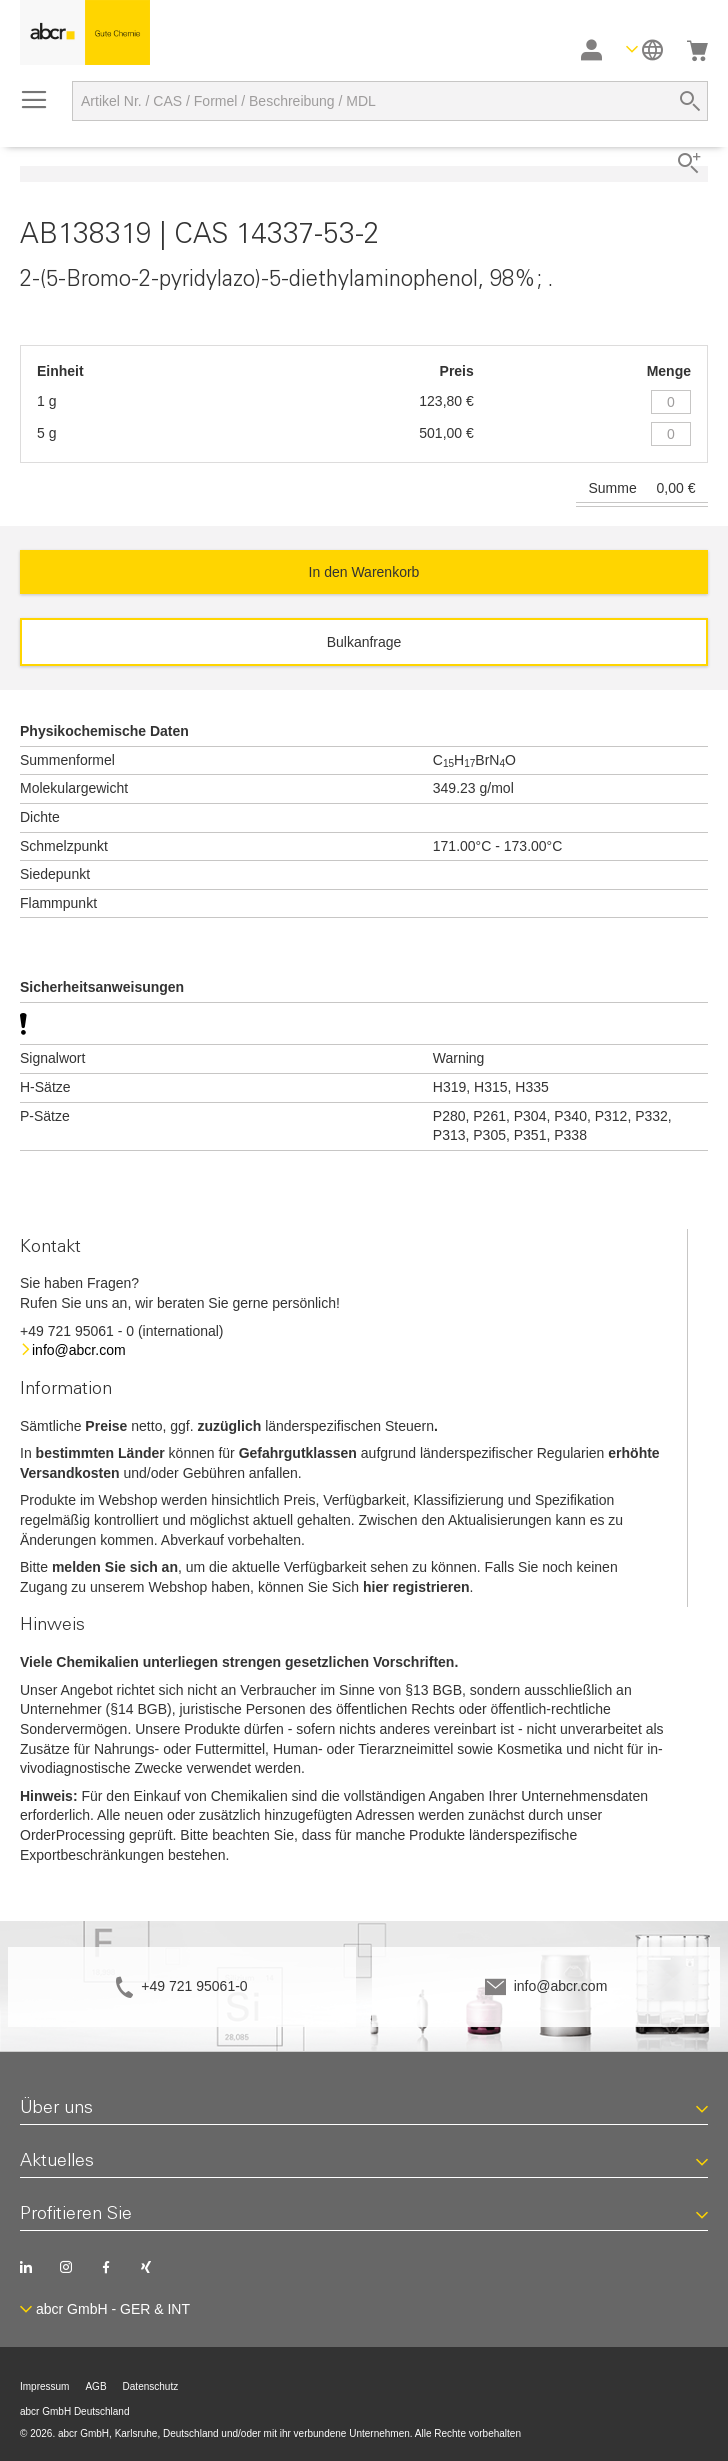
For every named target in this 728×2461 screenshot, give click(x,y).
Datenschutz (151, 2386)
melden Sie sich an (115, 1567)
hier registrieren (416, 1587)
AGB (95, 2386)
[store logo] (85, 32)
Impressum (44, 2386)
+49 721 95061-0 (194, 1986)
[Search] (690, 101)
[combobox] (390, 101)
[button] (644, 49)
